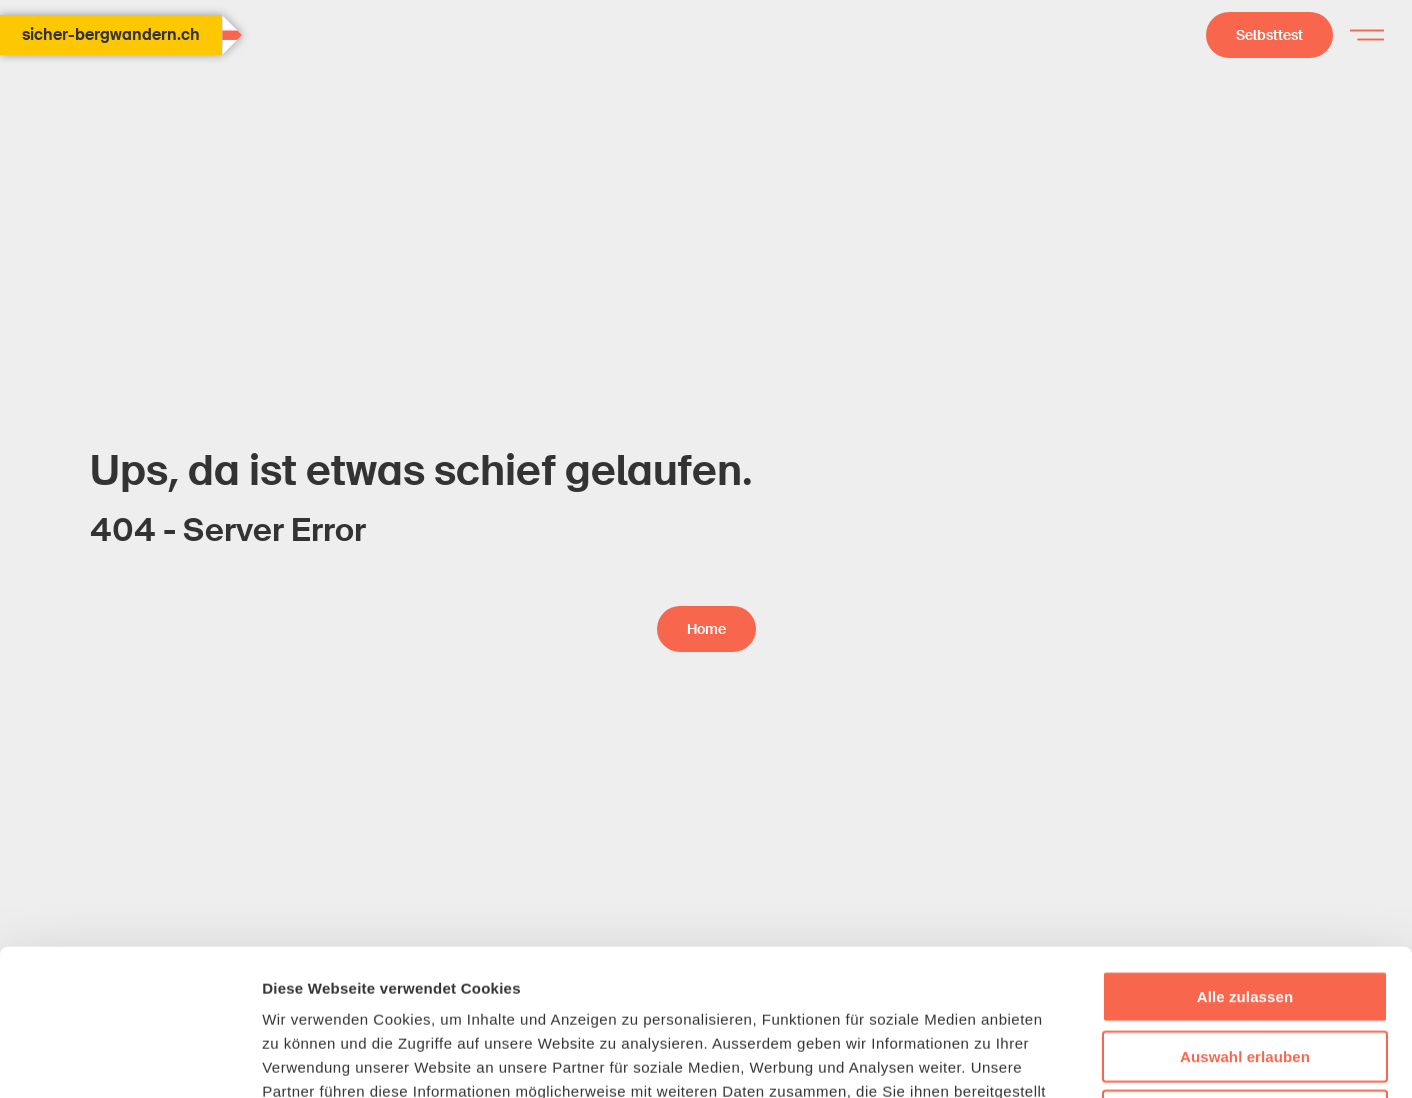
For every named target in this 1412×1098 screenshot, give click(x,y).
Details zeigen (1063, 1058)
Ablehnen (1244, 969)
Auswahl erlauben (1245, 910)
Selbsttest (1269, 35)
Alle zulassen (1245, 850)
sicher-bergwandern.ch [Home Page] (122, 35)
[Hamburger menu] (1367, 35)
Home (706, 629)
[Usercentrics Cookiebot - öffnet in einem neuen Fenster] (129, 1059)
